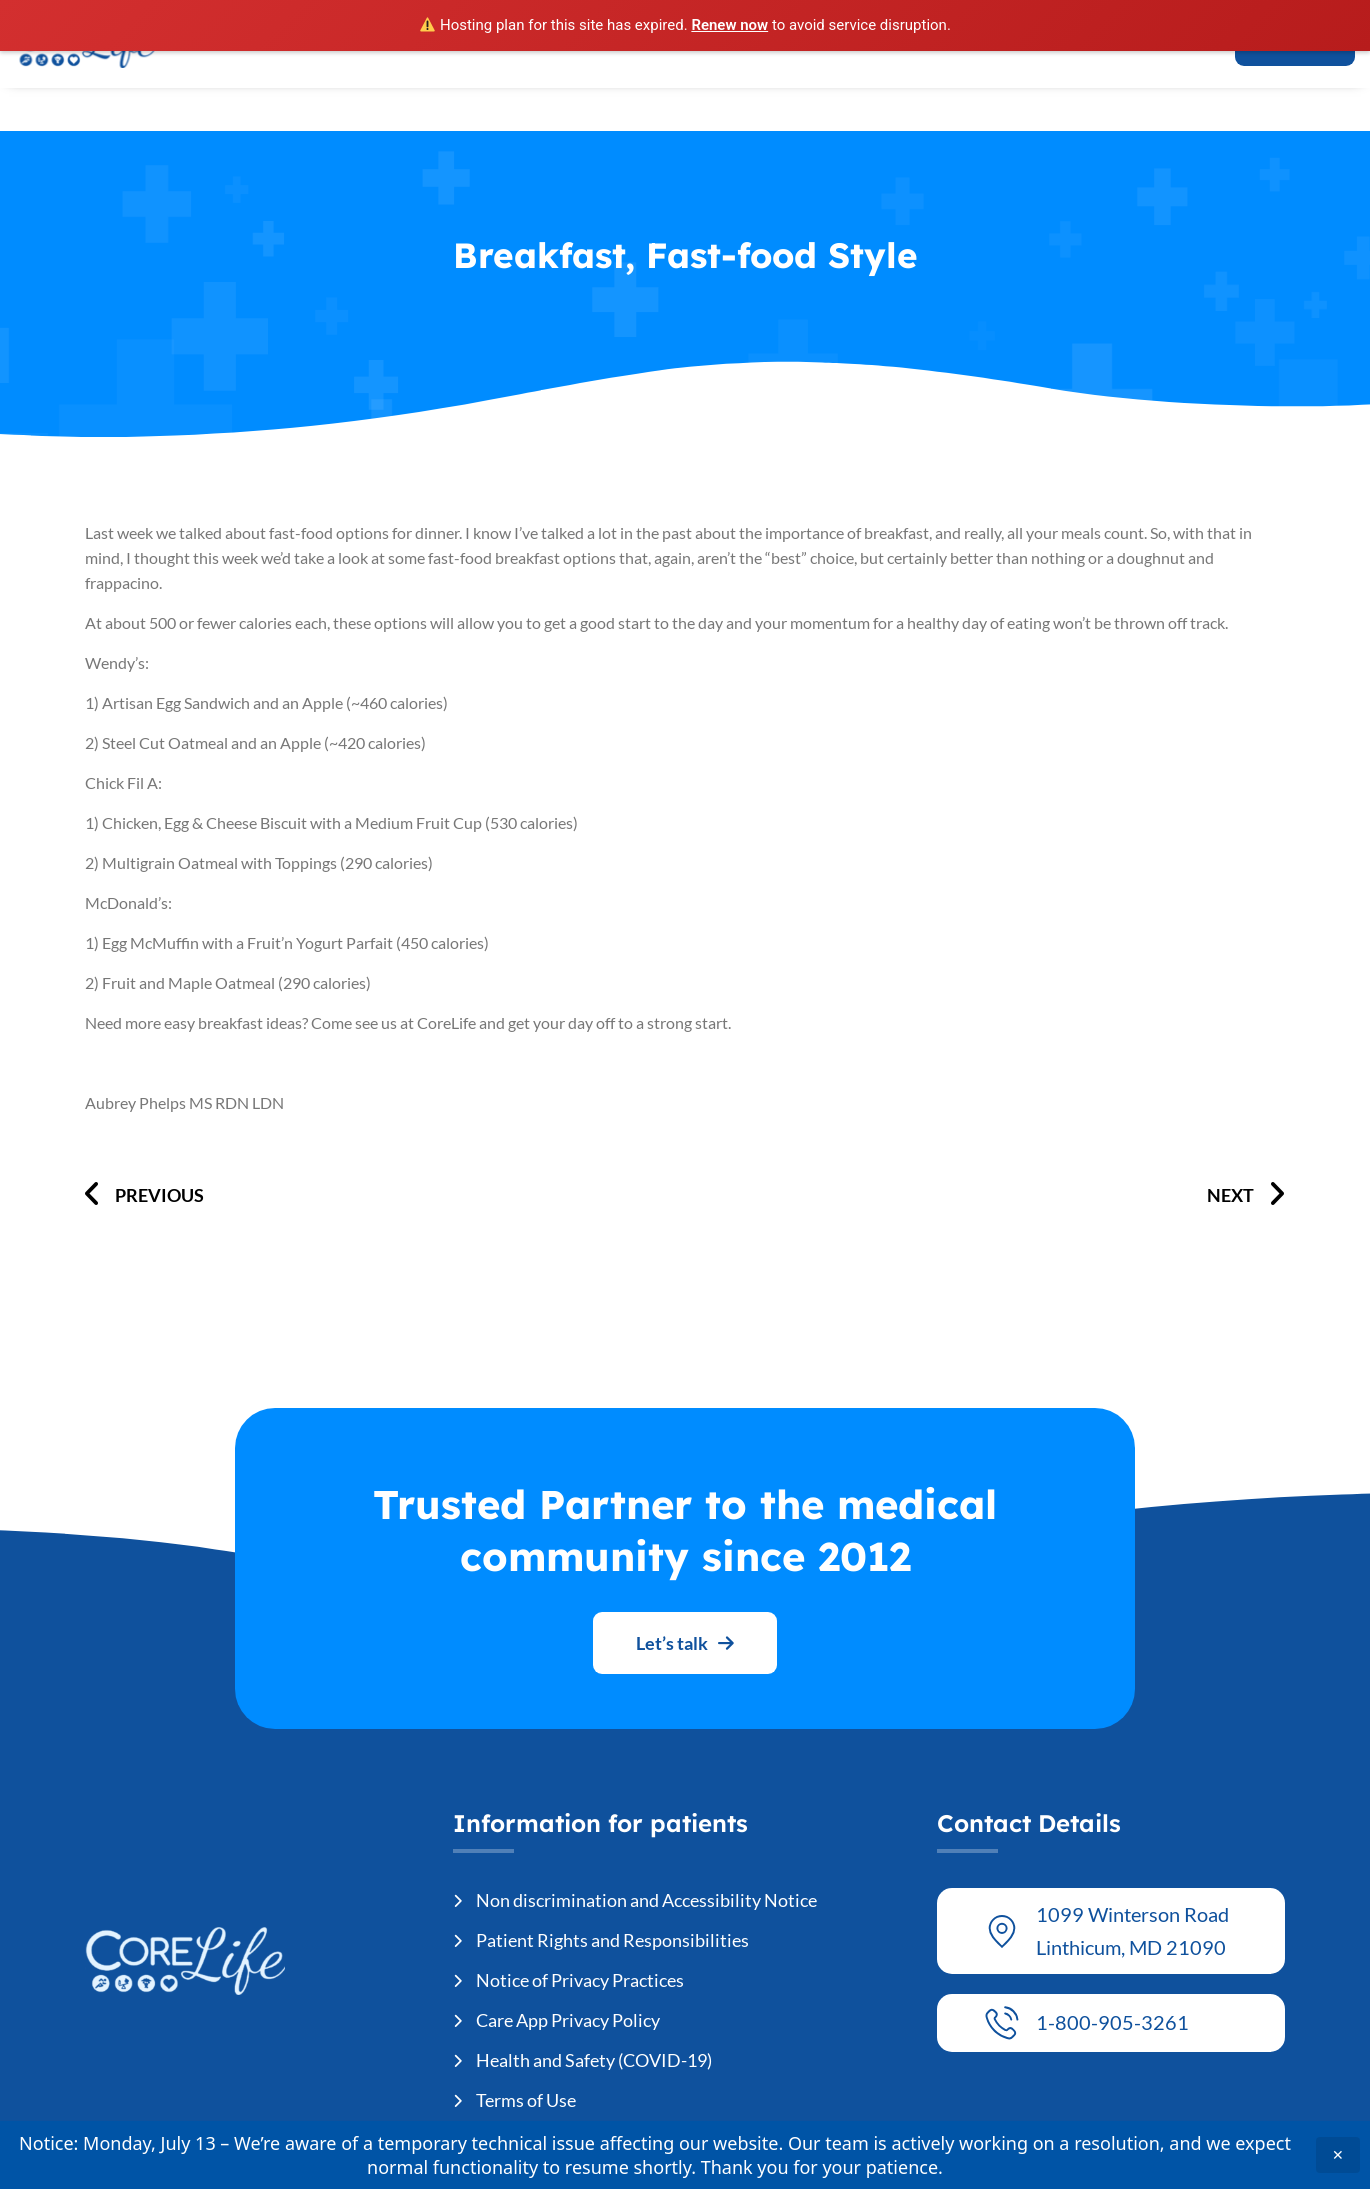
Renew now (729, 25)
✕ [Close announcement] (1338, 2154)
